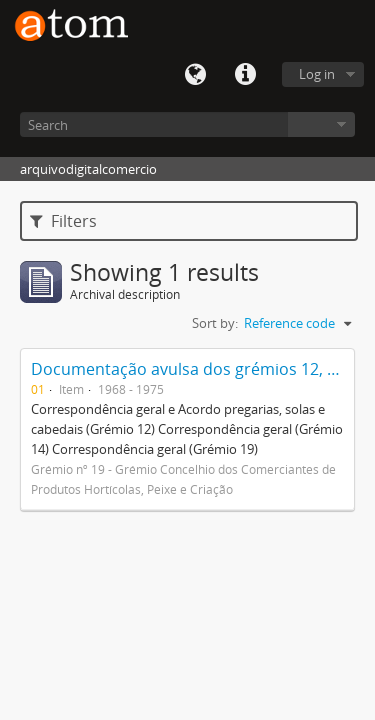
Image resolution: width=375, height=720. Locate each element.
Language (195, 75)
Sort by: (215, 323)
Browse (321, 124)
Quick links (245, 75)
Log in (317, 74)
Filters (63, 221)
